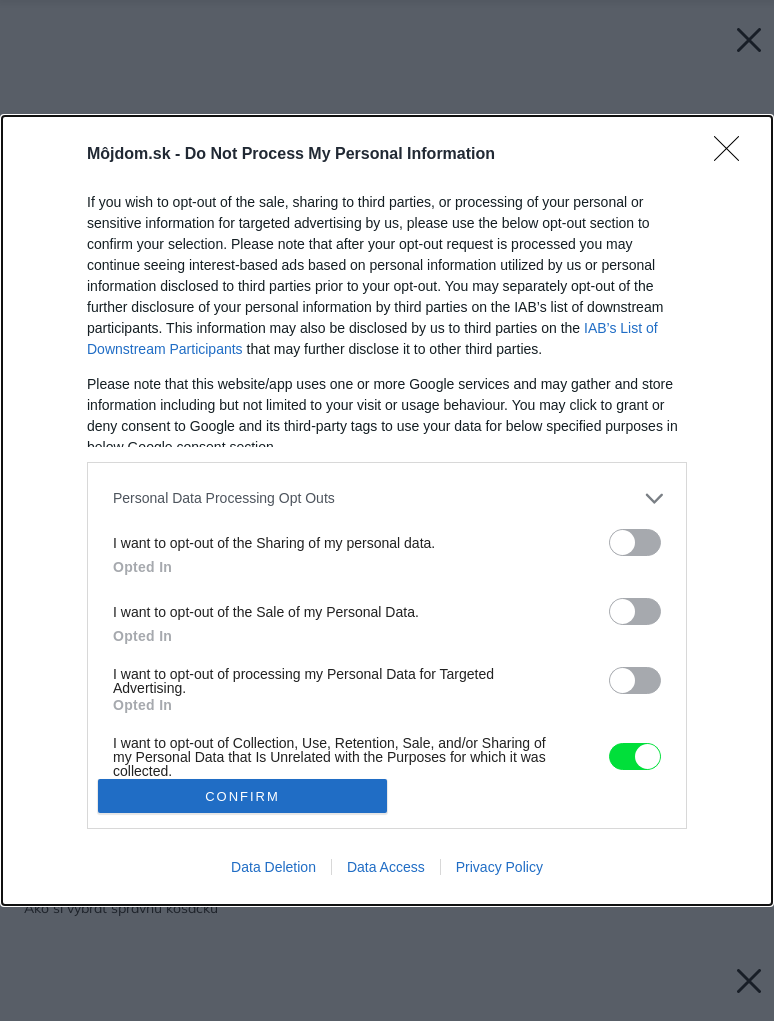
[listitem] (387, 498)
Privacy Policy (499, 867)
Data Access (386, 867)
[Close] (733, 155)
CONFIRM (242, 796)
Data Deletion (273, 867)
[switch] (635, 542)
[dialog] (387, 510)
